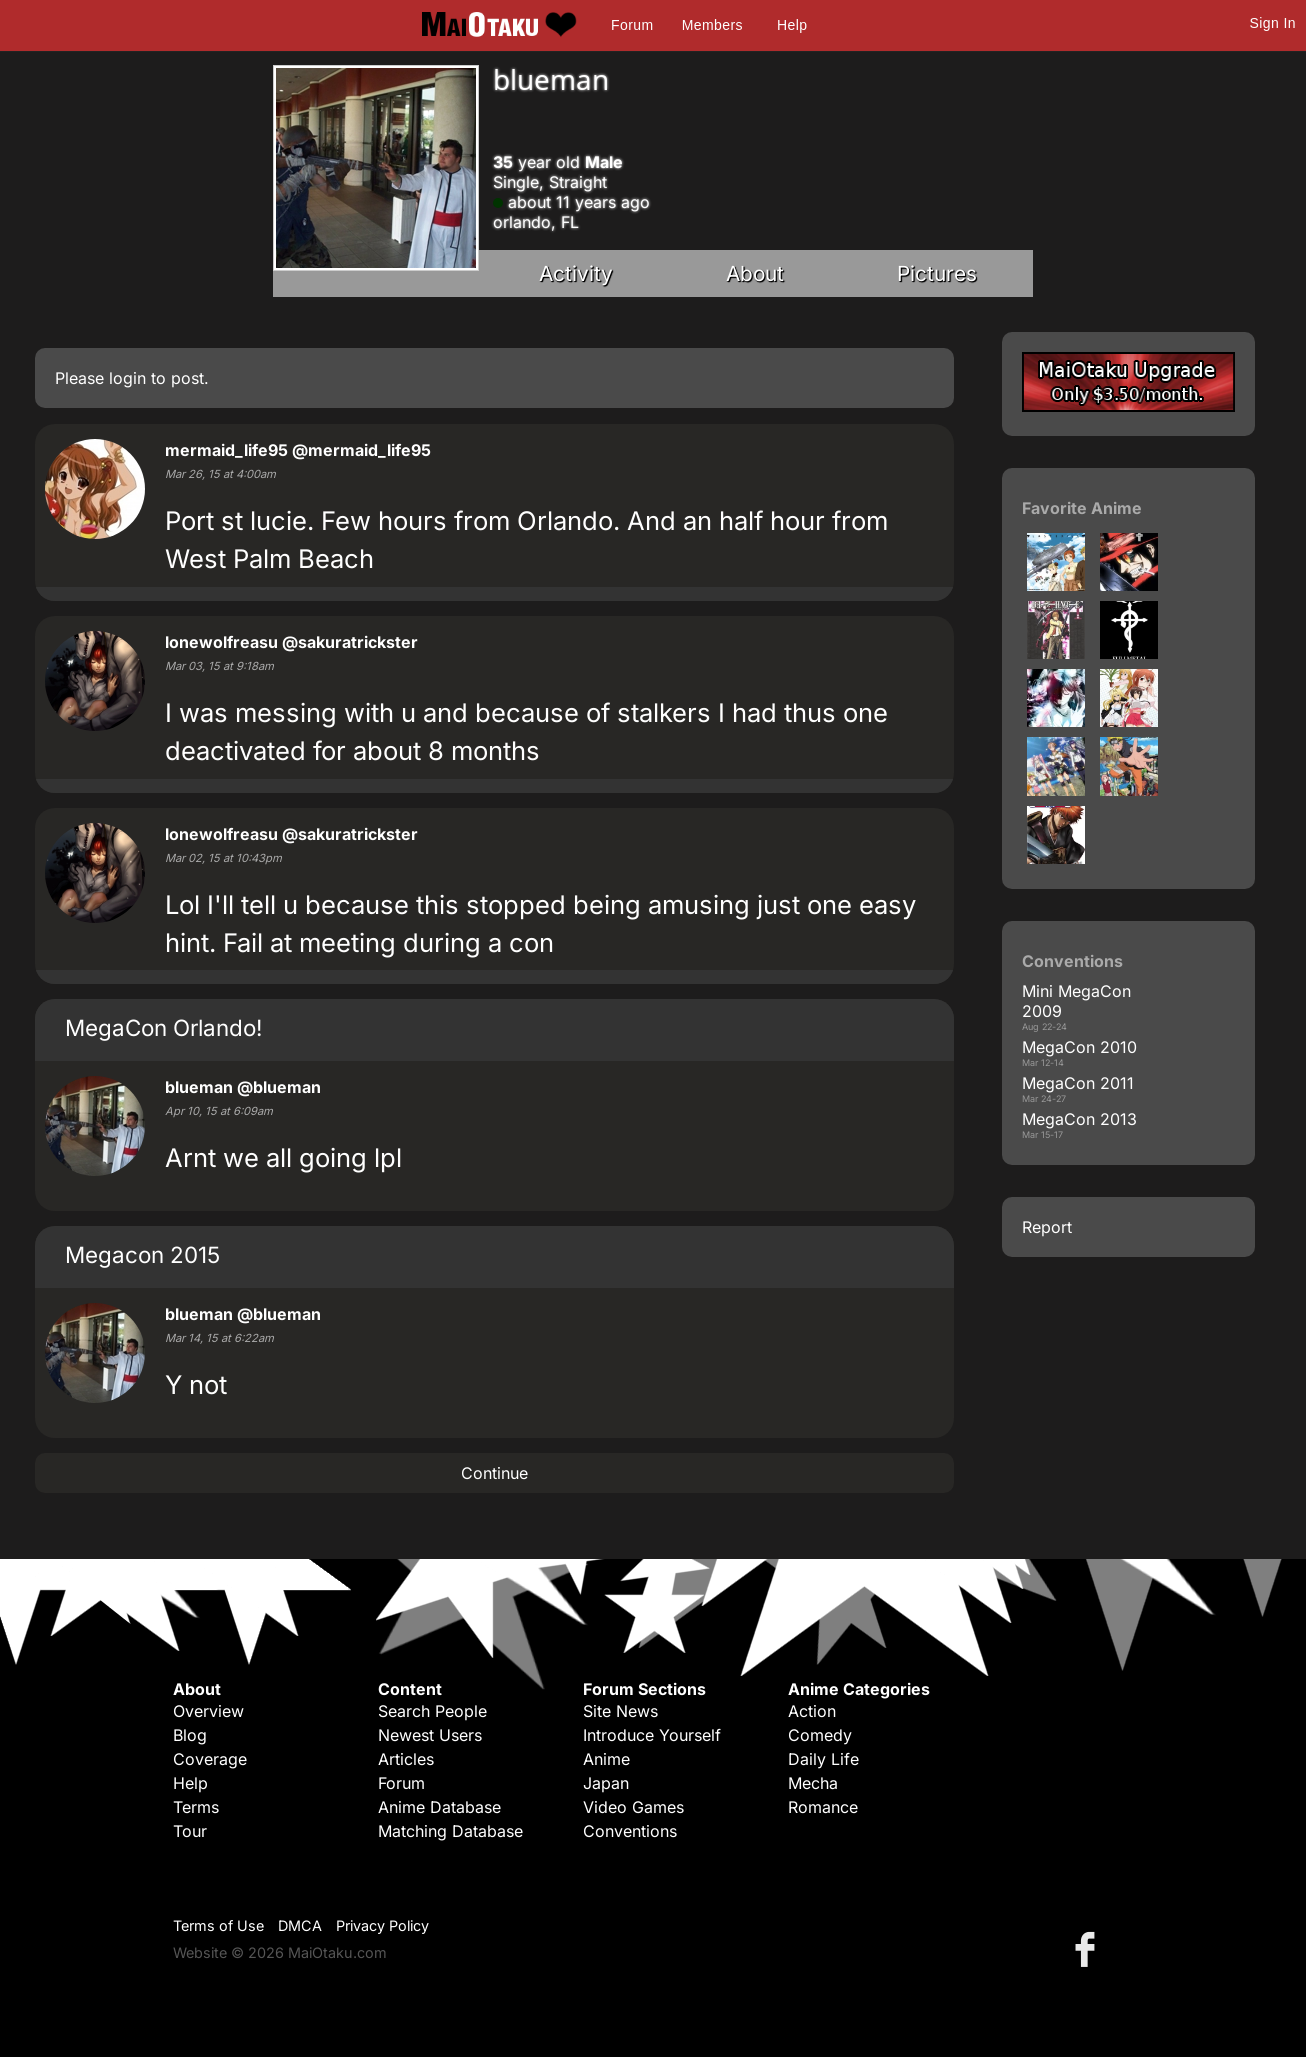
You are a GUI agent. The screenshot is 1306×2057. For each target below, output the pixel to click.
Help (792, 25)
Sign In (1273, 23)
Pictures (937, 273)
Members (712, 25)
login (127, 378)
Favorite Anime (1082, 508)
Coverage (210, 1759)
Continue (494, 1473)
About (755, 273)
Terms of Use (218, 1925)
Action (812, 1711)
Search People (432, 1711)
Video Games (633, 1807)
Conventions (630, 1831)
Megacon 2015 (142, 1254)
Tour (190, 1831)
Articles (406, 1759)
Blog (190, 1735)
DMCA (300, 1925)
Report (1047, 1227)
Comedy (820, 1735)
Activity (576, 273)
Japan (606, 1783)
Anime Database (439, 1807)
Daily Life (823, 1759)
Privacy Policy (382, 1925)
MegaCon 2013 (1079, 1119)
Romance (823, 1807)
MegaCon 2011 (1078, 1083)
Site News (620, 1711)
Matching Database (450, 1831)
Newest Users (430, 1735)
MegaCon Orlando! (163, 1027)
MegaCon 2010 (1079, 1047)
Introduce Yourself (652, 1735)
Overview (208, 1711)
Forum (632, 25)
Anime (606, 1759)
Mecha (813, 1783)
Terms (196, 1807)
